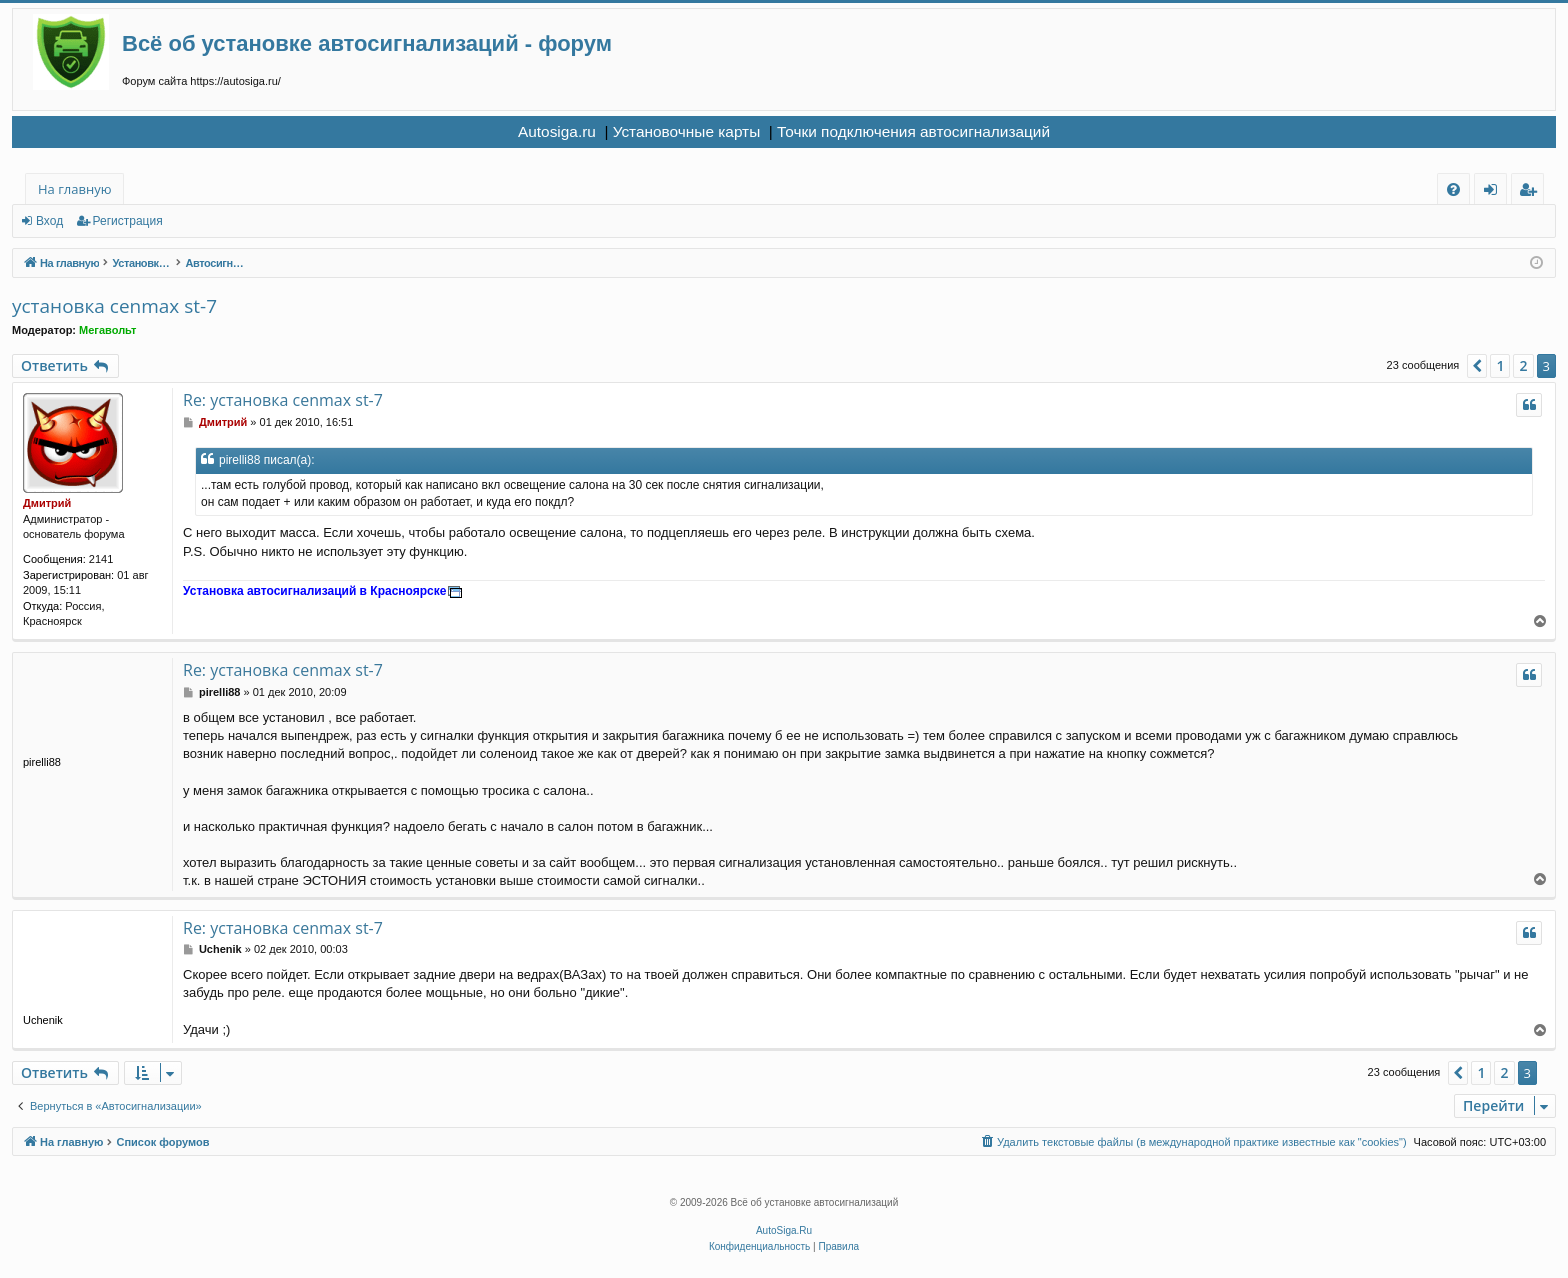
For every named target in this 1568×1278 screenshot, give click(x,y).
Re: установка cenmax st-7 (283, 400)
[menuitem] (1453, 189)
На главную (74, 189)
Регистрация (128, 221)
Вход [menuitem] (1494, 192)
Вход (49, 221)
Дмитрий (47, 503)
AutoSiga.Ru (784, 1230)
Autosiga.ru (557, 131)
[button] (1477, 366)
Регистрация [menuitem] (1532, 192)
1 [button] (1500, 365)
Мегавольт (107, 330)
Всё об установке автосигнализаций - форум (367, 43)
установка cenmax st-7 (114, 306)
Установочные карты (687, 131)
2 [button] (1523, 365)
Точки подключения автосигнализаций (913, 131)
